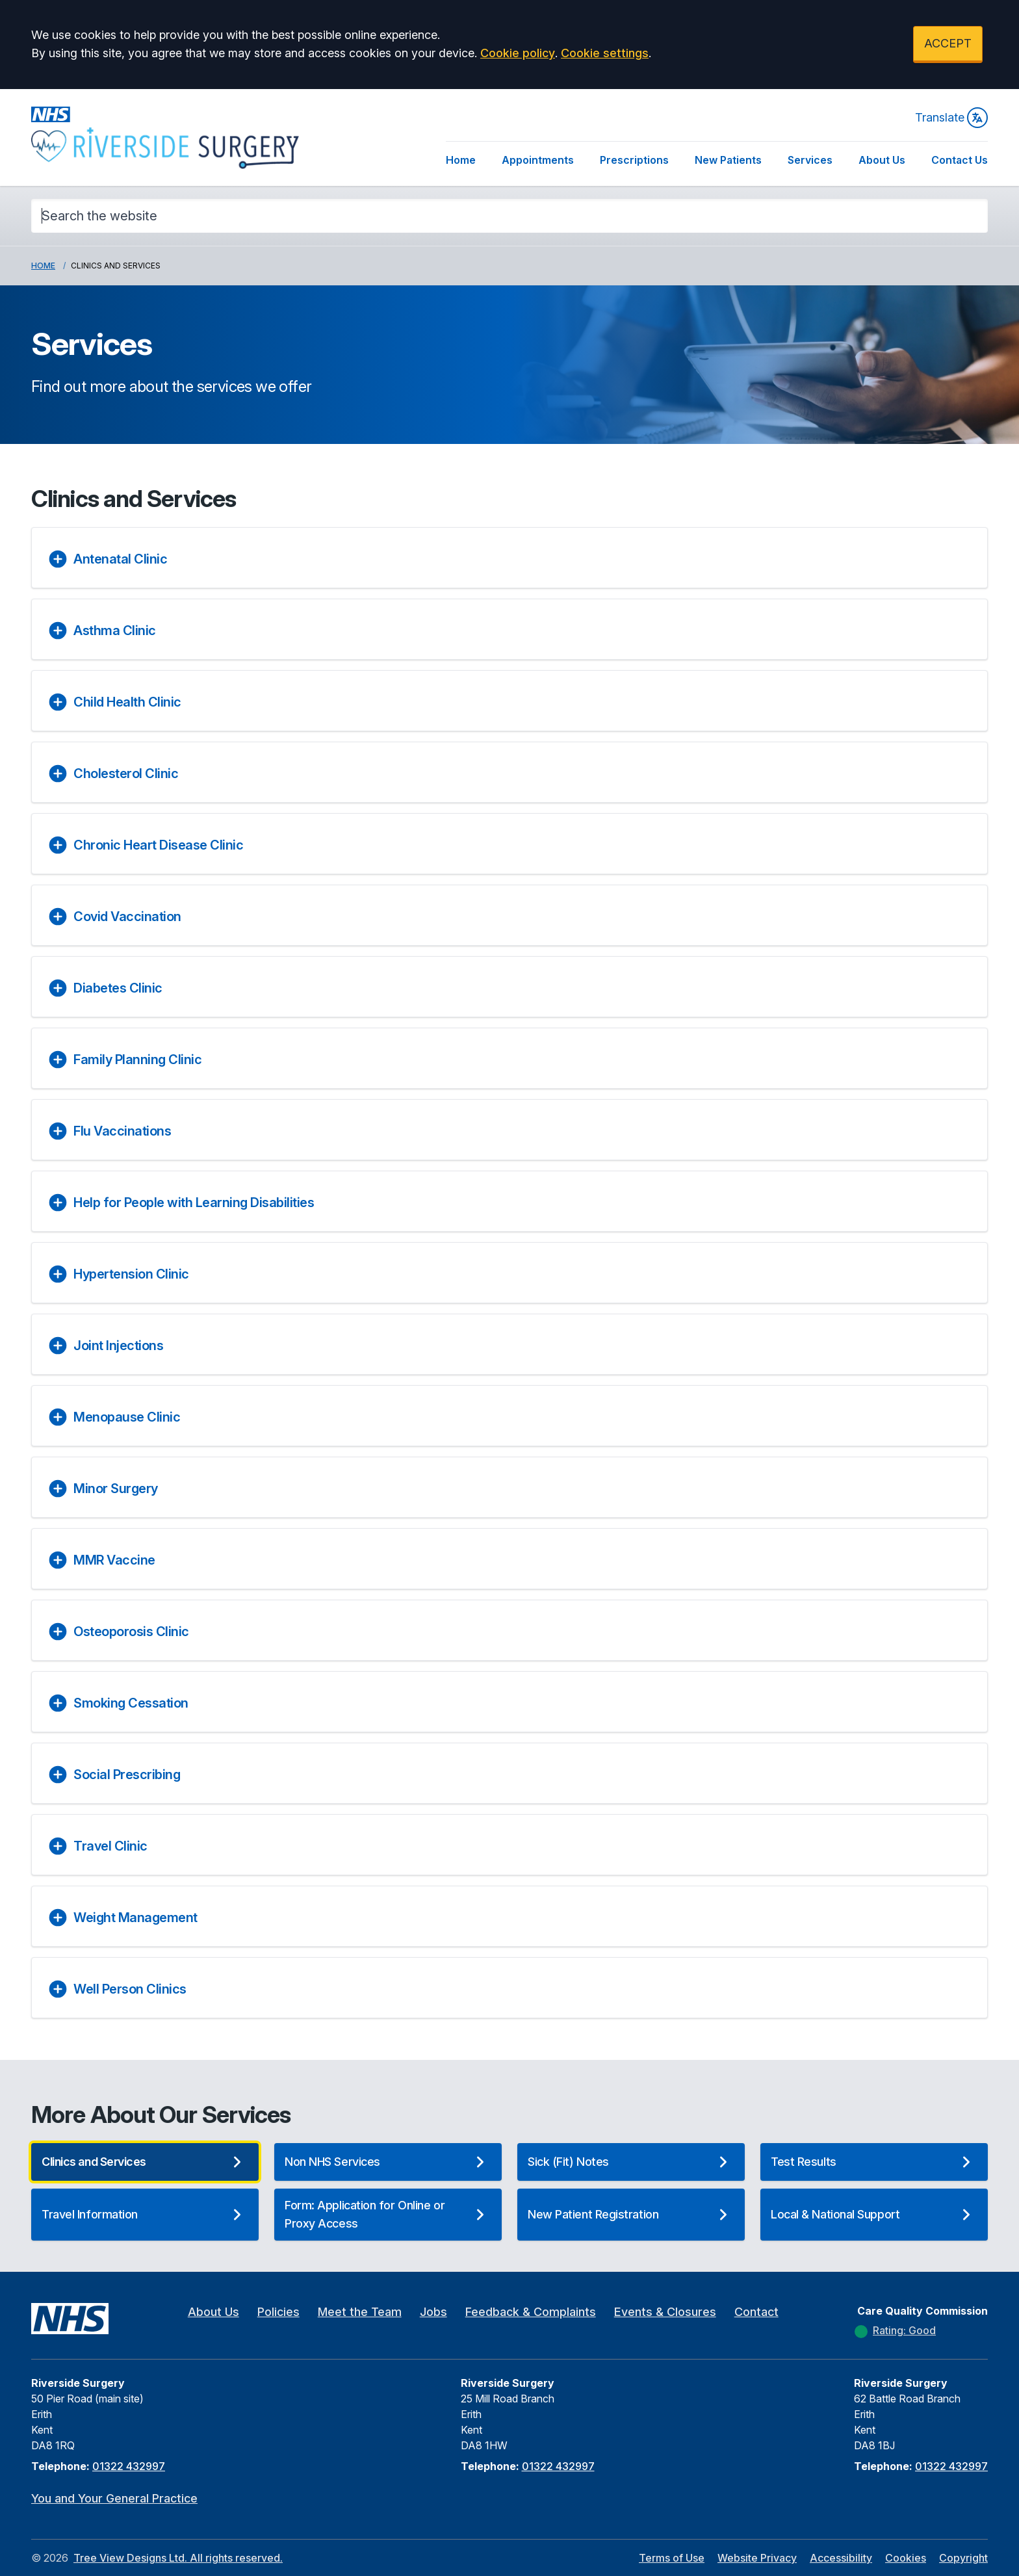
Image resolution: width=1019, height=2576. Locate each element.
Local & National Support (874, 2215)
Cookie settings (605, 53)
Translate (951, 117)
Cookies (905, 2557)
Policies (278, 2312)
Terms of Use (671, 2557)
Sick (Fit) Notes (631, 2162)
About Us (881, 159)
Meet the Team (360, 2312)
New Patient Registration (631, 2215)
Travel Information (145, 2215)
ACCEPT (948, 43)
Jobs (433, 2312)
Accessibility (841, 2557)
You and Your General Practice (114, 2498)
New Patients (728, 159)
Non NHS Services (388, 2162)
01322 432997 (128, 2466)
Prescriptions (634, 159)
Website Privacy (757, 2557)
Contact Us (959, 159)
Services (810, 159)
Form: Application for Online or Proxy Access (388, 2214)
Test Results (874, 2162)
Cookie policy (517, 53)
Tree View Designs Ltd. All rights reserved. (178, 2557)
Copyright (963, 2557)
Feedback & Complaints (530, 2312)
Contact (756, 2312)
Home (461, 159)
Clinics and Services (145, 2162)
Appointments (538, 159)
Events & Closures (665, 2312)
